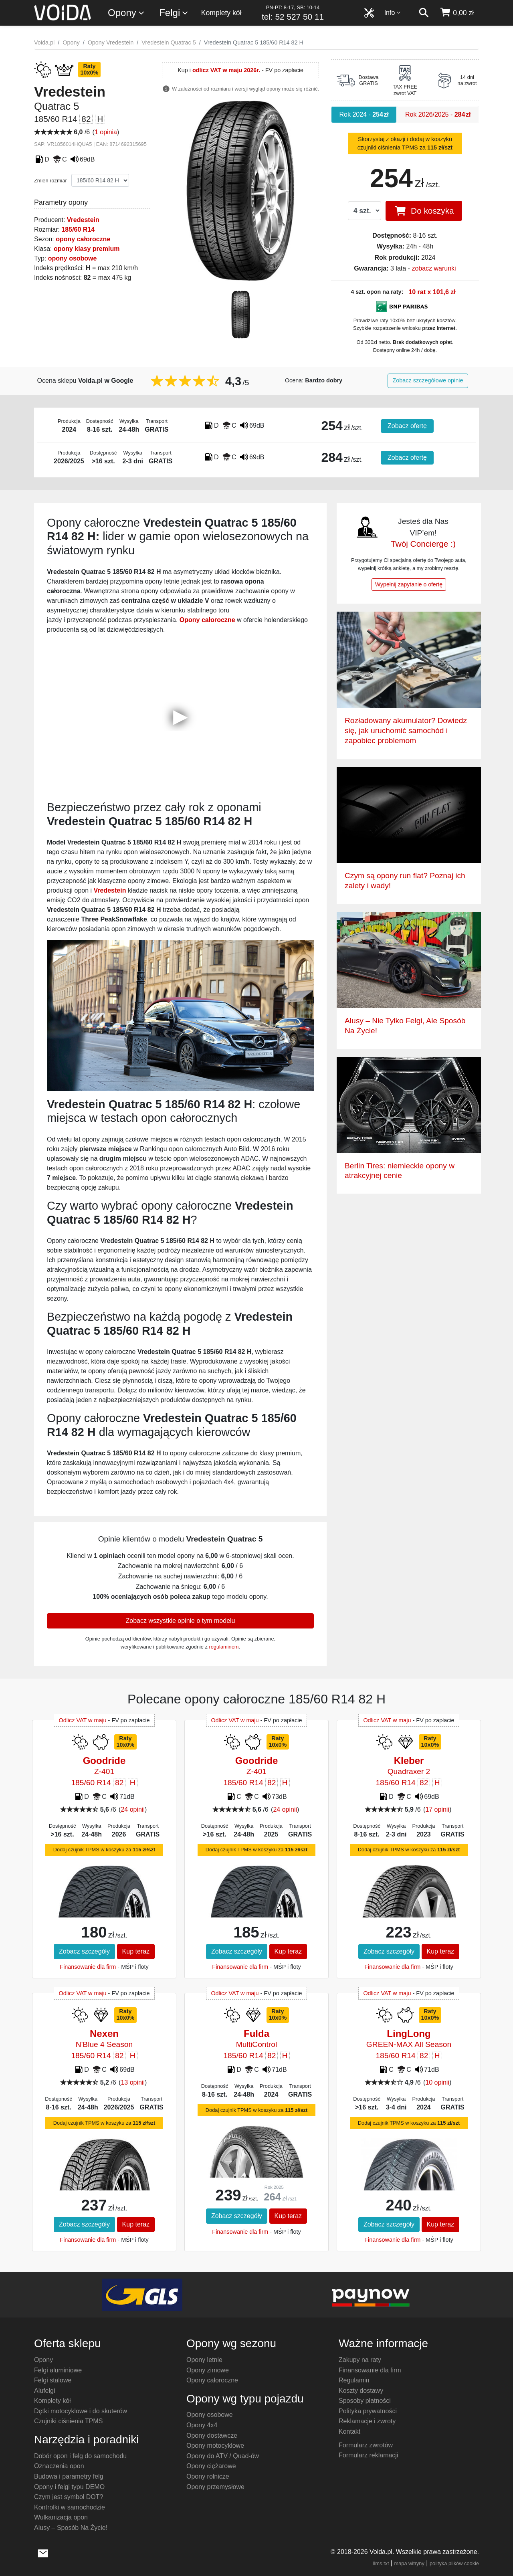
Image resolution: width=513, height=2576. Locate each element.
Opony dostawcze (211, 2435)
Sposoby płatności (365, 2400)
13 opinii (133, 2082)
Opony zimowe (207, 2370)
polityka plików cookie (454, 2563)
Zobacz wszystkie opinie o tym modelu (180, 1620)
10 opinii (437, 2082)
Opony (126, 13)
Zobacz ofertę (407, 425)
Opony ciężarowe (211, 2466)
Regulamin (354, 2380)
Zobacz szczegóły (84, 1951)
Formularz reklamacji (368, 2455)
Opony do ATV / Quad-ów (222, 2456)
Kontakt (349, 2431)
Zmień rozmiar (50, 181)
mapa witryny (409, 2563)
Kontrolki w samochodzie (69, 2507)
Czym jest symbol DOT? (68, 2496)
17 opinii (437, 1809)
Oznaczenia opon (59, 2466)
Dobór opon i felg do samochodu (80, 2456)
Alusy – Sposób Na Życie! (70, 2527)
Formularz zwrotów (366, 2445)
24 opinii (133, 1809)
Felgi (174, 13)
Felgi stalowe (52, 2380)
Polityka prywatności (368, 2411)
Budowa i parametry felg (68, 2476)
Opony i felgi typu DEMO (69, 2486)
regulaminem (223, 1647)
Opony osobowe (209, 2414)
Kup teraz (135, 1951)
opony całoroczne (83, 239)
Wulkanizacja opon (61, 2517)
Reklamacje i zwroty (367, 2421)
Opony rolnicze (207, 2476)
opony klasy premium (87, 248)
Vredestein (83, 219)
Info (392, 12)
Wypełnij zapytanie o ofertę (408, 584)
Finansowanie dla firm (88, 1967)
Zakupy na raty (360, 2359)
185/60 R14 (78, 229)
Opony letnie (204, 2359)
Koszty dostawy (361, 2390)
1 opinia (106, 132)
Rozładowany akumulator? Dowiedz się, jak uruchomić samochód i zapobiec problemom (406, 730)
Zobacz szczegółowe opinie (428, 380)
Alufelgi (44, 2390)
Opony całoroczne (212, 2380)
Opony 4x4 (201, 2425)
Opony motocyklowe (215, 2445)
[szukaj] (423, 13)
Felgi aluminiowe (58, 2370)
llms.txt (381, 2563)
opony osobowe (72, 258)
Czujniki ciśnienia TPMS (68, 2421)
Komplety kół (221, 13)
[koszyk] (456, 13)
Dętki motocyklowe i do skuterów (80, 2411)
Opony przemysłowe (215, 2486)
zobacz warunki (434, 268)
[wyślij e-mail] (43, 2552)
